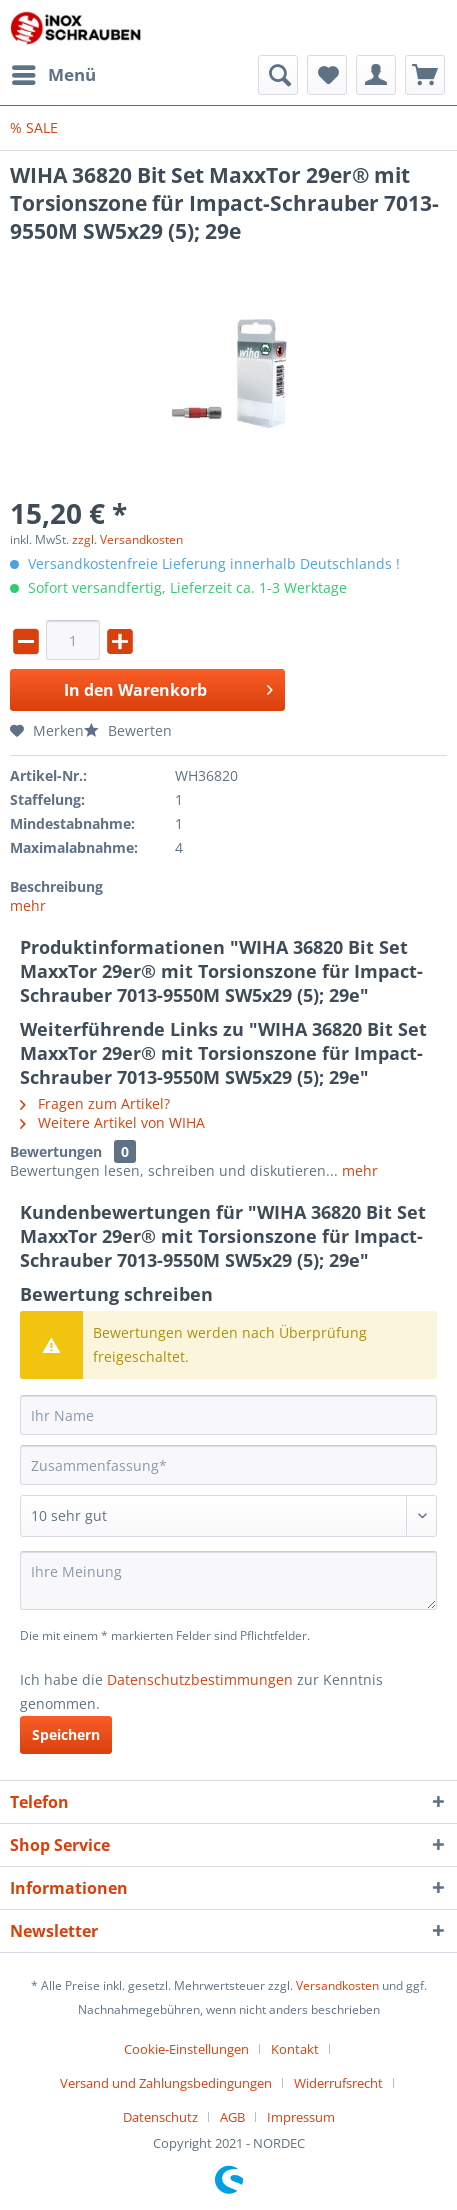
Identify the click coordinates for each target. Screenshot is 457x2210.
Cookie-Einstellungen (186, 2049)
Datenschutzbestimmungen (200, 1679)
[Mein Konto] (376, 75)
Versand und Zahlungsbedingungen (166, 2083)
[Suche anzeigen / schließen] (278, 75)
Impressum (301, 2117)
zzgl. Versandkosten (127, 539)
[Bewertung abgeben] (228, 1516)
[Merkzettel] (327, 75)
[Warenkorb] (425, 75)
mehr (28, 905)
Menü (54, 72)
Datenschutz (160, 2117)
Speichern (66, 1734)
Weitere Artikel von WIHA (112, 1122)
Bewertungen (56, 1151)
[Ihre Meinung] (228, 1580)
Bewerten (128, 730)
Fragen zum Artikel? (95, 1103)
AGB (232, 2117)
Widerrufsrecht (338, 2083)
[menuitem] (53, 75)
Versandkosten (337, 1985)
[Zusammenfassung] (228, 1465)
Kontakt (295, 2049)
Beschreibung (56, 886)
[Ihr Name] (228, 1415)
